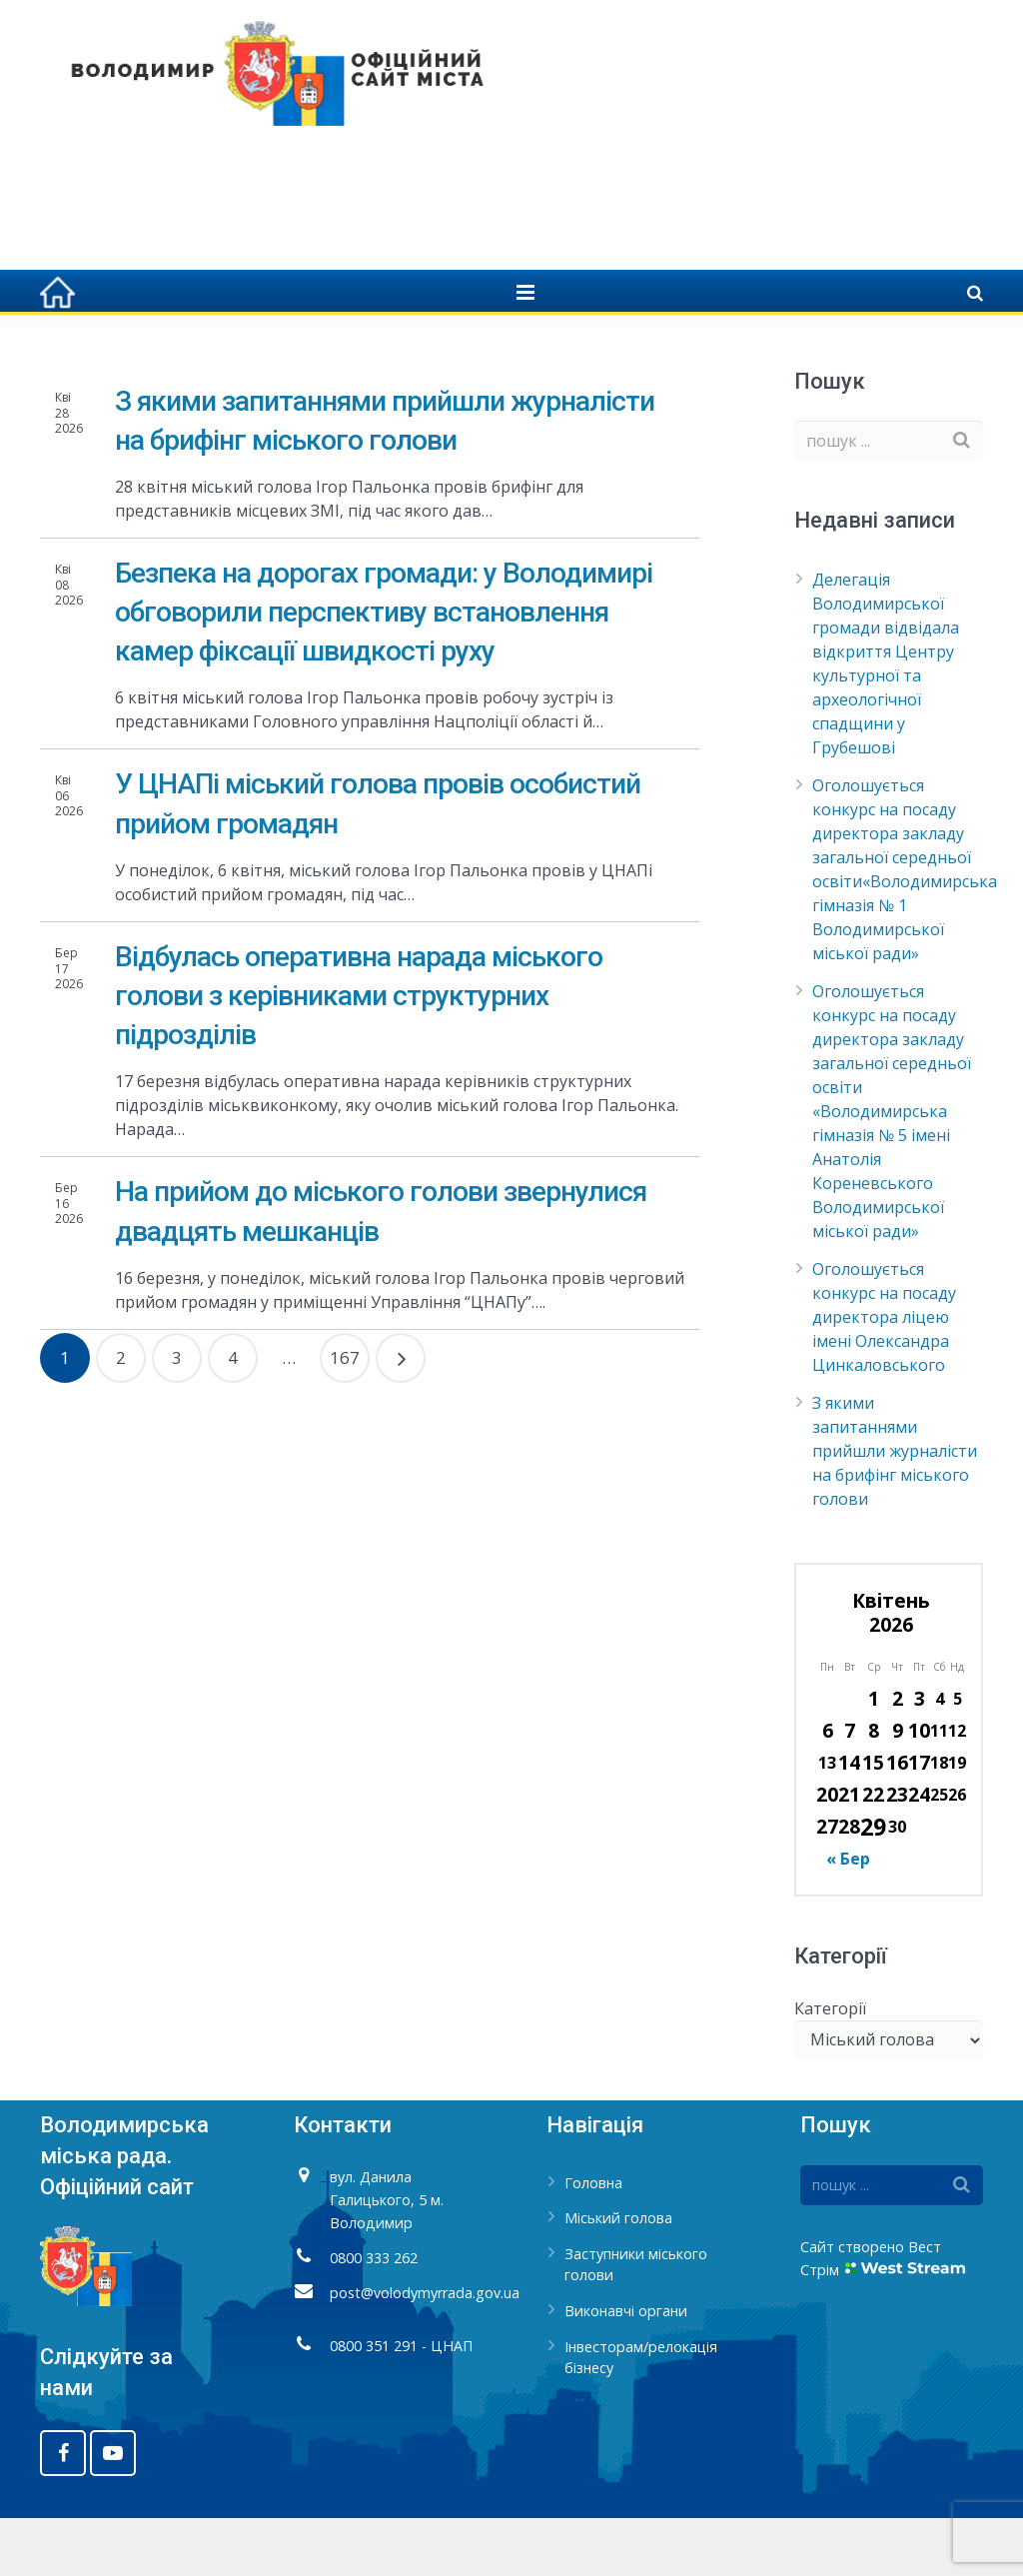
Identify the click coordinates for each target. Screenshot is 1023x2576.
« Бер (848, 1918)
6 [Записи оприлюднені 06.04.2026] (827, 1789)
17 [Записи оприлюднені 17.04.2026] (919, 1821)
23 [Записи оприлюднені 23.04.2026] (897, 1853)
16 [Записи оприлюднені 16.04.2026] (897, 1821)
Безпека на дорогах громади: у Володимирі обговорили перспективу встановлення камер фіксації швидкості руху (383, 670)
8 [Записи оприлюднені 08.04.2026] (873, 1789)
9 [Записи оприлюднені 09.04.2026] (897, 1789)
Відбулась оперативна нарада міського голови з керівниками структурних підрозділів (358, 1053)
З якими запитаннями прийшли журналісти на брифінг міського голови (894, 1510)
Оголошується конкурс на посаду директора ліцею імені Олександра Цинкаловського (884, 1376)
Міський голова (618, 2276)
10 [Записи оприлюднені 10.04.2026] (919, 1789)
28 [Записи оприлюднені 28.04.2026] (849, 1885)
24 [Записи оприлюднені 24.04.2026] (919, 1853)
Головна (709, 350)
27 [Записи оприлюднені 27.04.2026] (827, 1885)
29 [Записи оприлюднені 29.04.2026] (873, 1886)
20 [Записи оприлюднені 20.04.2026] (827, 1853)
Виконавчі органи (625, 2369)
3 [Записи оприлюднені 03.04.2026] (919, 1757)
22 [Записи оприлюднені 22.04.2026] (873, 1853)
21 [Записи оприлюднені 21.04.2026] (849, 1853)
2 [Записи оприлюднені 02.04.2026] (897, 1757)
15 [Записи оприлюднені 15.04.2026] (873, 1821)
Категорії (830, 2066)
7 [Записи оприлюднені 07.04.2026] (849, 1789)
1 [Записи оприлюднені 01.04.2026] (873, 1757)
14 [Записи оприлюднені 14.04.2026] (849, 1821)
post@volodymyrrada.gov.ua (424, 2350)
